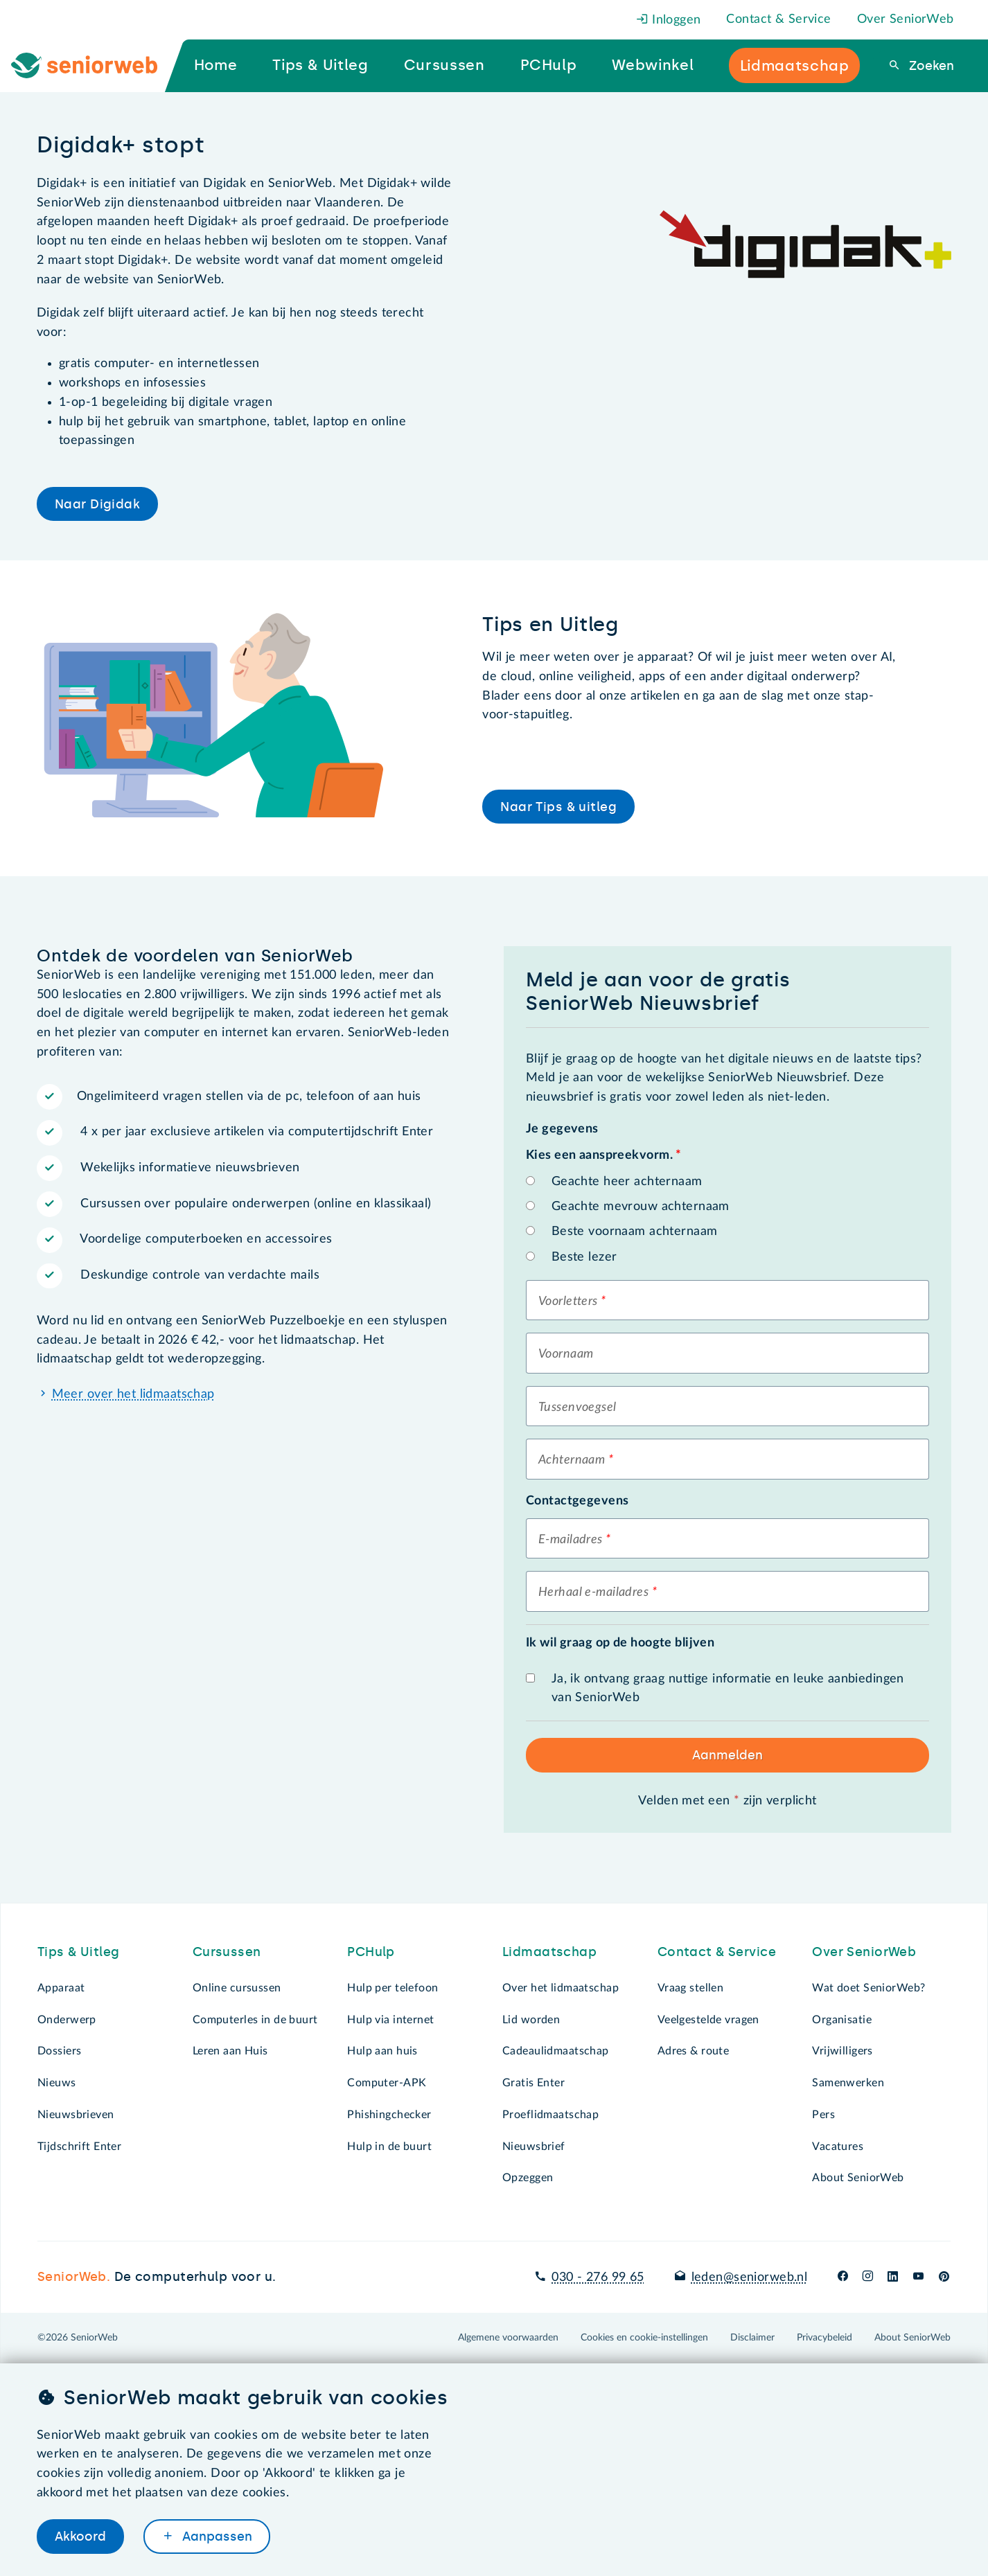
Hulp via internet (390, 2019)
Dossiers (59, 2051)
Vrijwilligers (842, 2051)
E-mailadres (570, 1540)
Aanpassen (215, 2536)
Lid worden (531, 2019)
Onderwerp (66, 2019)
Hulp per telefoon (392, 1987)
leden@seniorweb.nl (749, 2277)
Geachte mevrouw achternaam (641, 1206)
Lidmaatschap (549, 1952)
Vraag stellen (691, 1987)
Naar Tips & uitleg (558, 807)
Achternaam (571, 1460)
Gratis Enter (533, 2082)
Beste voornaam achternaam (635, 1231)
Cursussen (227, 1952)
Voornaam (565, 1354)
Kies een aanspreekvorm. (603, 1155)
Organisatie (842, 2019)
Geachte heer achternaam (627, 1181)
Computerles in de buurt (255, 2019)
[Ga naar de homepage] (95, 65)
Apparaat (61, 1987)
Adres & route (694, 2051)
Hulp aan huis (382, 2051)
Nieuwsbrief (533, 2146)
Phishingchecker (389, 2114)
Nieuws (56, 2082)
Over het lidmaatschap (560, 1987)
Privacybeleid (824, 2338)
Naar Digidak (97, 504)
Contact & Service (778, 19)
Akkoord (80, 2536)
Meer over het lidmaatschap (133, 1394)
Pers (823, 2114)
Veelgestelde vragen (708, 2019)
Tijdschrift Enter (79, 2146)
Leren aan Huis (230, 2051)
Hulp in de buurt (389, 2146)
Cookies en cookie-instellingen (644, 2338)
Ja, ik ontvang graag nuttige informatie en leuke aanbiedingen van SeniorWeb (728, 1689)
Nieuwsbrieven (75, 2114)
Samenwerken (848, 2082)
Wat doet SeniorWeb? (868, 1987)
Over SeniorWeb (905, 19)
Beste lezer (584, 1257)
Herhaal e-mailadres (593, 1592)
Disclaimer (752, 2338)
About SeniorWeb (857, 2177)
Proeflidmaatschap (550, 2114)
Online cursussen (237, 1987)
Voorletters (568, 1301)
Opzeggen (527, 2177)
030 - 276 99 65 (598, 2277)
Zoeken (930, 65)
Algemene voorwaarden (508, 2338)
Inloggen (668, 20)
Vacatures (837, 2146)
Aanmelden (727, 1755)
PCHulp (371, 1952)
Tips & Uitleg (78, 1952)
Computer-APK (386, 2082)
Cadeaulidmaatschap (555, 2051)
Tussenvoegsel (577, 1407)
